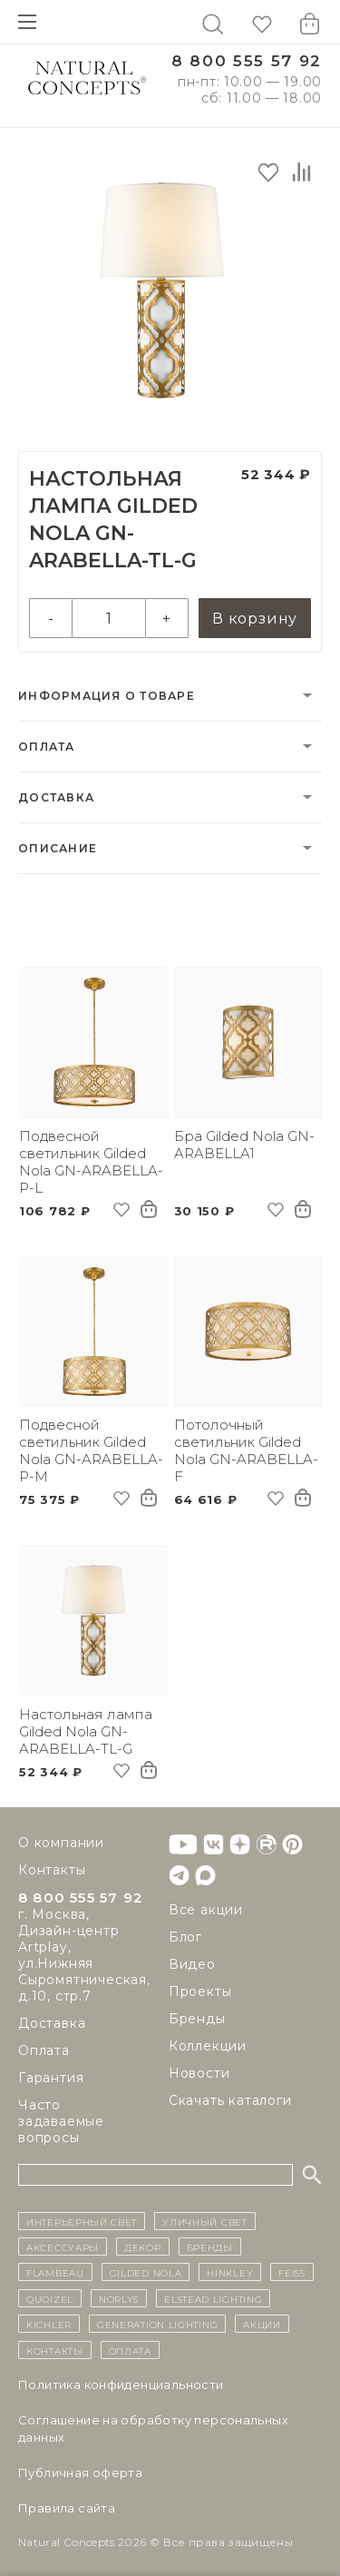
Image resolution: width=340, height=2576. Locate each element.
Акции (262, 2323)
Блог (185, 1937)
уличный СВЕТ (204, 2221)
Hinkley (230, 2272)
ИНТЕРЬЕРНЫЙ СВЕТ (81, 2221)
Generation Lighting (157, 2323)
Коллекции (208, 2046)
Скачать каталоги (230, 2100)
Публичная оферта (80, 2472)
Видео (192, 1964)
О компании (61, 1842)
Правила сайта (66, 2508)
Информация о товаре (106, 696)
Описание (57, 848)
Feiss (292, 2272)
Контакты (51, 1870)
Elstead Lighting (213, 2298)
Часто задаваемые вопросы (61, 2121)
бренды (210, 2246)
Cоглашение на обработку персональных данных (153, 2428)
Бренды (197, 2019)
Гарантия (50, 2078)
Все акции (206, 1910)
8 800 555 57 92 (246, 61)
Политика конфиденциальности (121, 2384)
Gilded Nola (146, 2272)
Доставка (56, 797)
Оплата (46, 746)
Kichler (49, 2323)
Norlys (119, 2298)
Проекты (200, 1991)
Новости (199, 2073)
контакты (54, 2350)
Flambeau (55, 2272)
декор (142, 2246)
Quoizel (49, 2298)
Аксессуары (62, 2246)
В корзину (254, 618)
